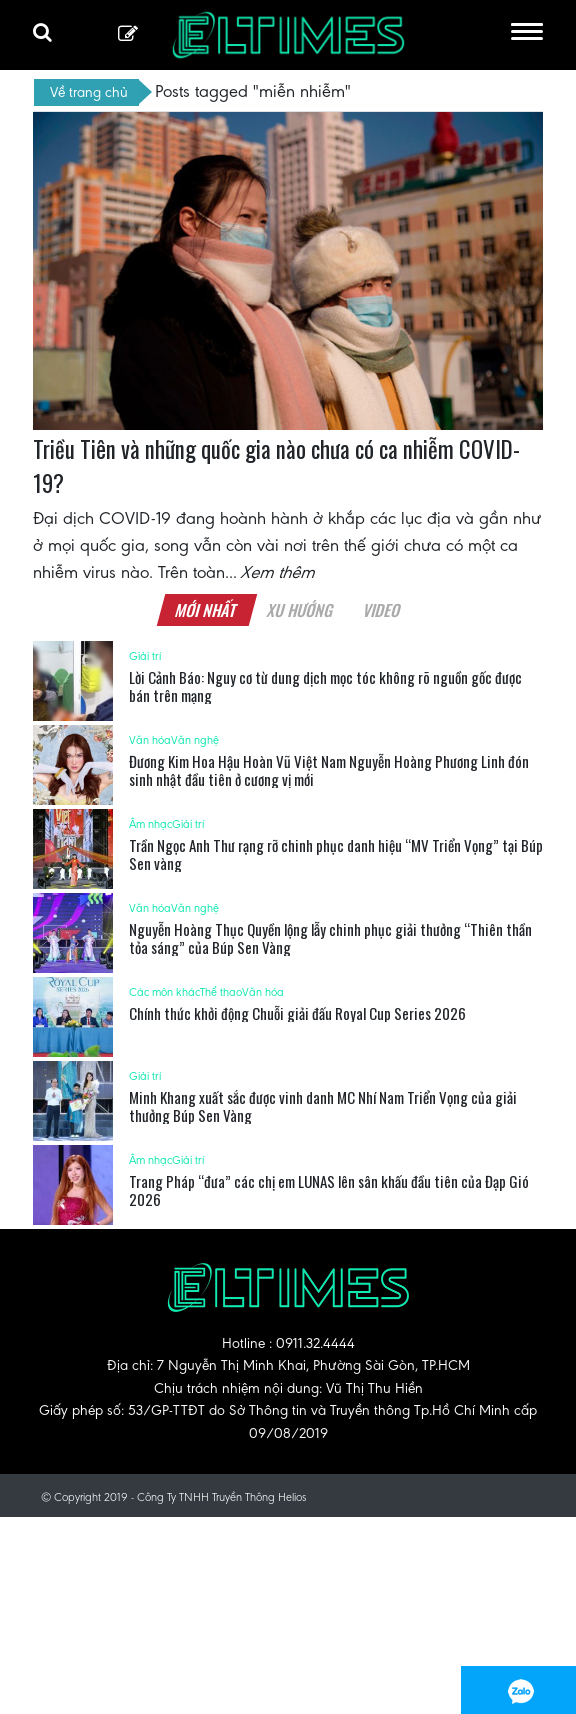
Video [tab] (381, 610)
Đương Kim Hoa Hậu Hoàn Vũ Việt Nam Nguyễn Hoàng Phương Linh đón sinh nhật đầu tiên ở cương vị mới (329, 770)
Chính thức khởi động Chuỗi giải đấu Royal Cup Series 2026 (297, 1013)
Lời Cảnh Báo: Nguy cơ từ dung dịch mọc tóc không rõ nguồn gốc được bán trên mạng (325, 686)
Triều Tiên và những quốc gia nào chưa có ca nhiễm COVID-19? (276, 466)
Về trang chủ (89, 92)
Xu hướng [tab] (300, 610)
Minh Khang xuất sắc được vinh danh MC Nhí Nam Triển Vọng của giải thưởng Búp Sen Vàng (323, 1106)
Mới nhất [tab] (206, 610)
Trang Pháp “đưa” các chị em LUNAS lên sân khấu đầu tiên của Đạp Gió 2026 (329, 1190)
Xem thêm (279, 572)
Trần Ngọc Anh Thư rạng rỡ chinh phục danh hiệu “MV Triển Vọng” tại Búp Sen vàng (336, 854)
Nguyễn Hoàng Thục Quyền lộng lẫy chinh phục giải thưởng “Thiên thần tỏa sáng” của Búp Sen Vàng (330, 938)
